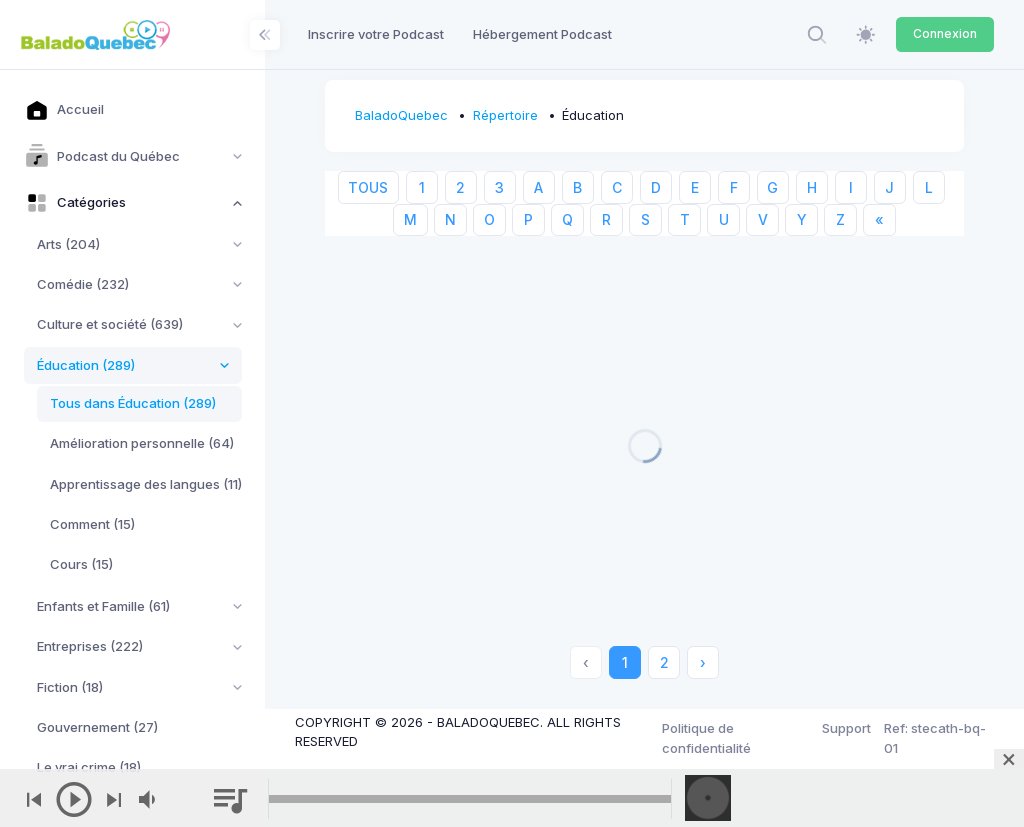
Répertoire (505, 115)
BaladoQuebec (401, 115)
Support (846, 728)
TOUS (368, 187)
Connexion (945, 33)
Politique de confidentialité (706, 738)
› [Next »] (703, 662)
